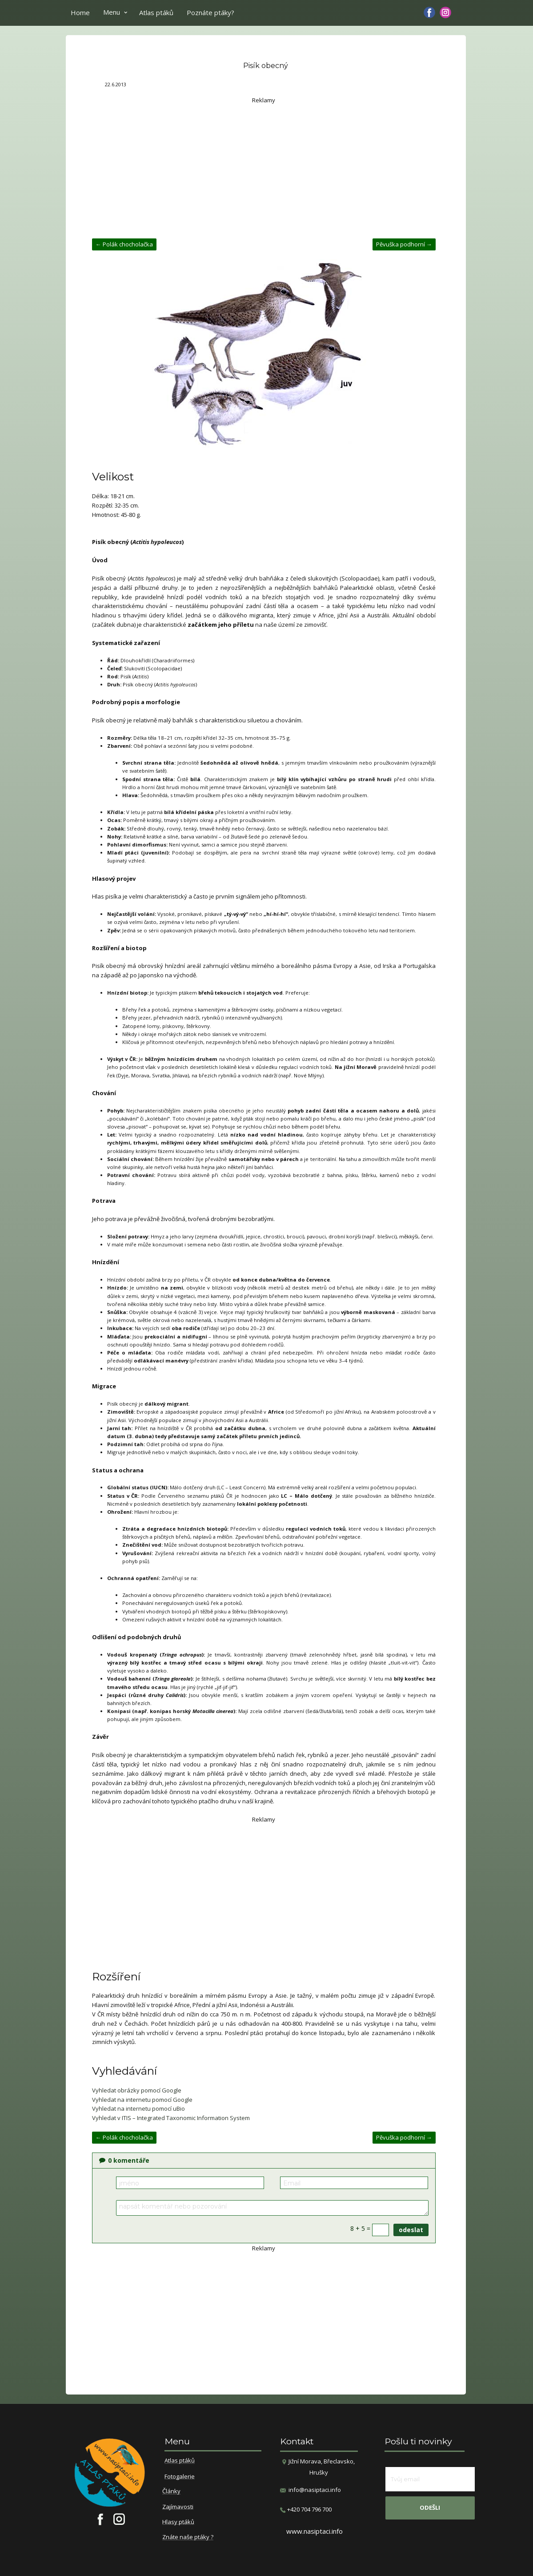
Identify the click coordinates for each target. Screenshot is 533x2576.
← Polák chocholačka (124, 244)
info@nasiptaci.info (315, 2490)
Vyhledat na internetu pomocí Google (142, 2100)
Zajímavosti (177, 2507)
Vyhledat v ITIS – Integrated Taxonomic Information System (171, 2118)
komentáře (124, 2160)
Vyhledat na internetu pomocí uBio (138, 2108)
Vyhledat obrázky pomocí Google (136, 2090)
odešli (430, 2507)
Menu (111, 12)
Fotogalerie (179, 2476)
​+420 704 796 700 (306, 2509)
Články (171, 2491)
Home (80, 12)
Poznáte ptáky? (210, 12)
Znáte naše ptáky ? (187, 2537)
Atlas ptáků (156, 12)
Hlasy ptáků (178, 2522)
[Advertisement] (264, 167)
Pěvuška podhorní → (404, 244)
